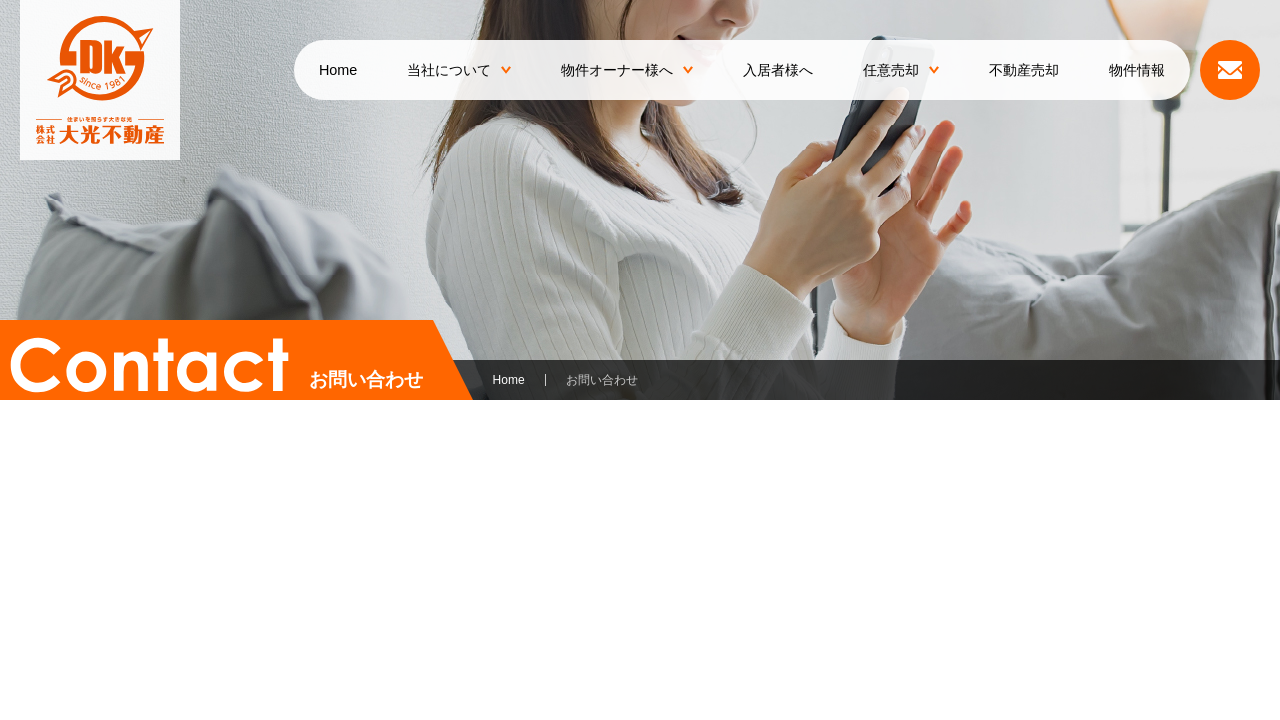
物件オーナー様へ (627, 70)
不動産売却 (1024, 70)
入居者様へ (778, 70)
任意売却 (901, 70)
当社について (459, 70)
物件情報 (1137, 70)
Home (338, 70)
